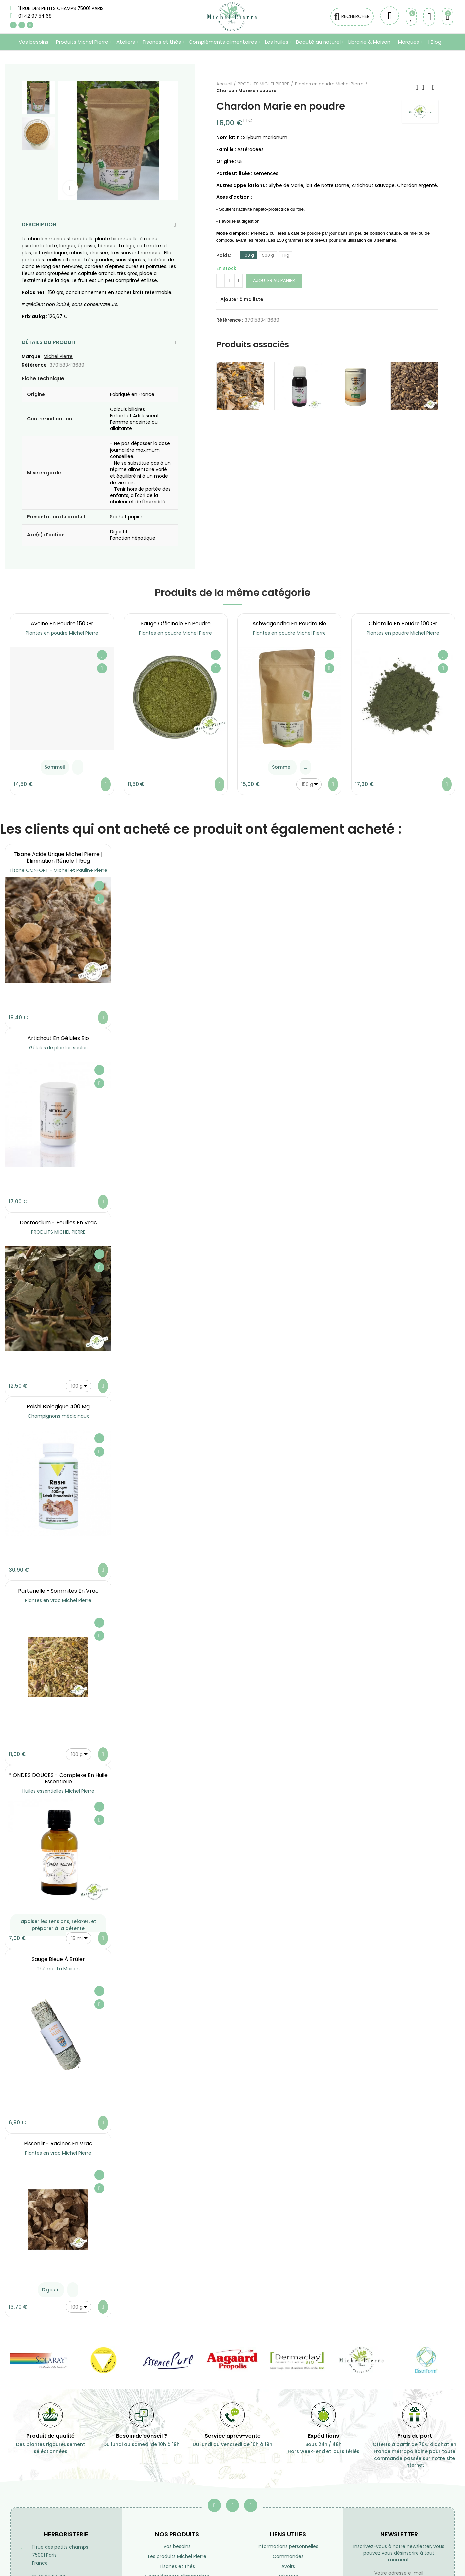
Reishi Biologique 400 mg (58, 1406)
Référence (34, 365)
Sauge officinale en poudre (176, 623)
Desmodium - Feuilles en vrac (58, 1222)
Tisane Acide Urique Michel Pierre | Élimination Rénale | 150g (58, 857)
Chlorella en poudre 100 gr (403, 623)
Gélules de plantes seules (58, 1047)
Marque (31, 356)
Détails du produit (49, 342)
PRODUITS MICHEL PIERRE (58, 1232)
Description (39, 224)
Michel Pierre (58, 356)
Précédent (417, 87)
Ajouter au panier (274, 280)
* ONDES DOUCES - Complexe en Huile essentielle (58, 1778)
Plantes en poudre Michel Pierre (62, 633)
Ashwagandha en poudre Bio (289, 623)
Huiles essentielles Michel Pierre (58, 1791)
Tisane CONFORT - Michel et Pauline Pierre (58, 870)
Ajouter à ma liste (241, 299)
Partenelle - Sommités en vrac (58, 1591)
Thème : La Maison (58, 1968)
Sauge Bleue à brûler (58, 1959)
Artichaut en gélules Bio (58, 1038)
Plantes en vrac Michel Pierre (58, 1600)
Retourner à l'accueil (425, 87)
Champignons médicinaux (58, 1416)
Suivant (433, 87)
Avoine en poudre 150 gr (62, 623)
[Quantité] (229, 281)
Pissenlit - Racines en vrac (58, 2143)
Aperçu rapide (102, 668)
